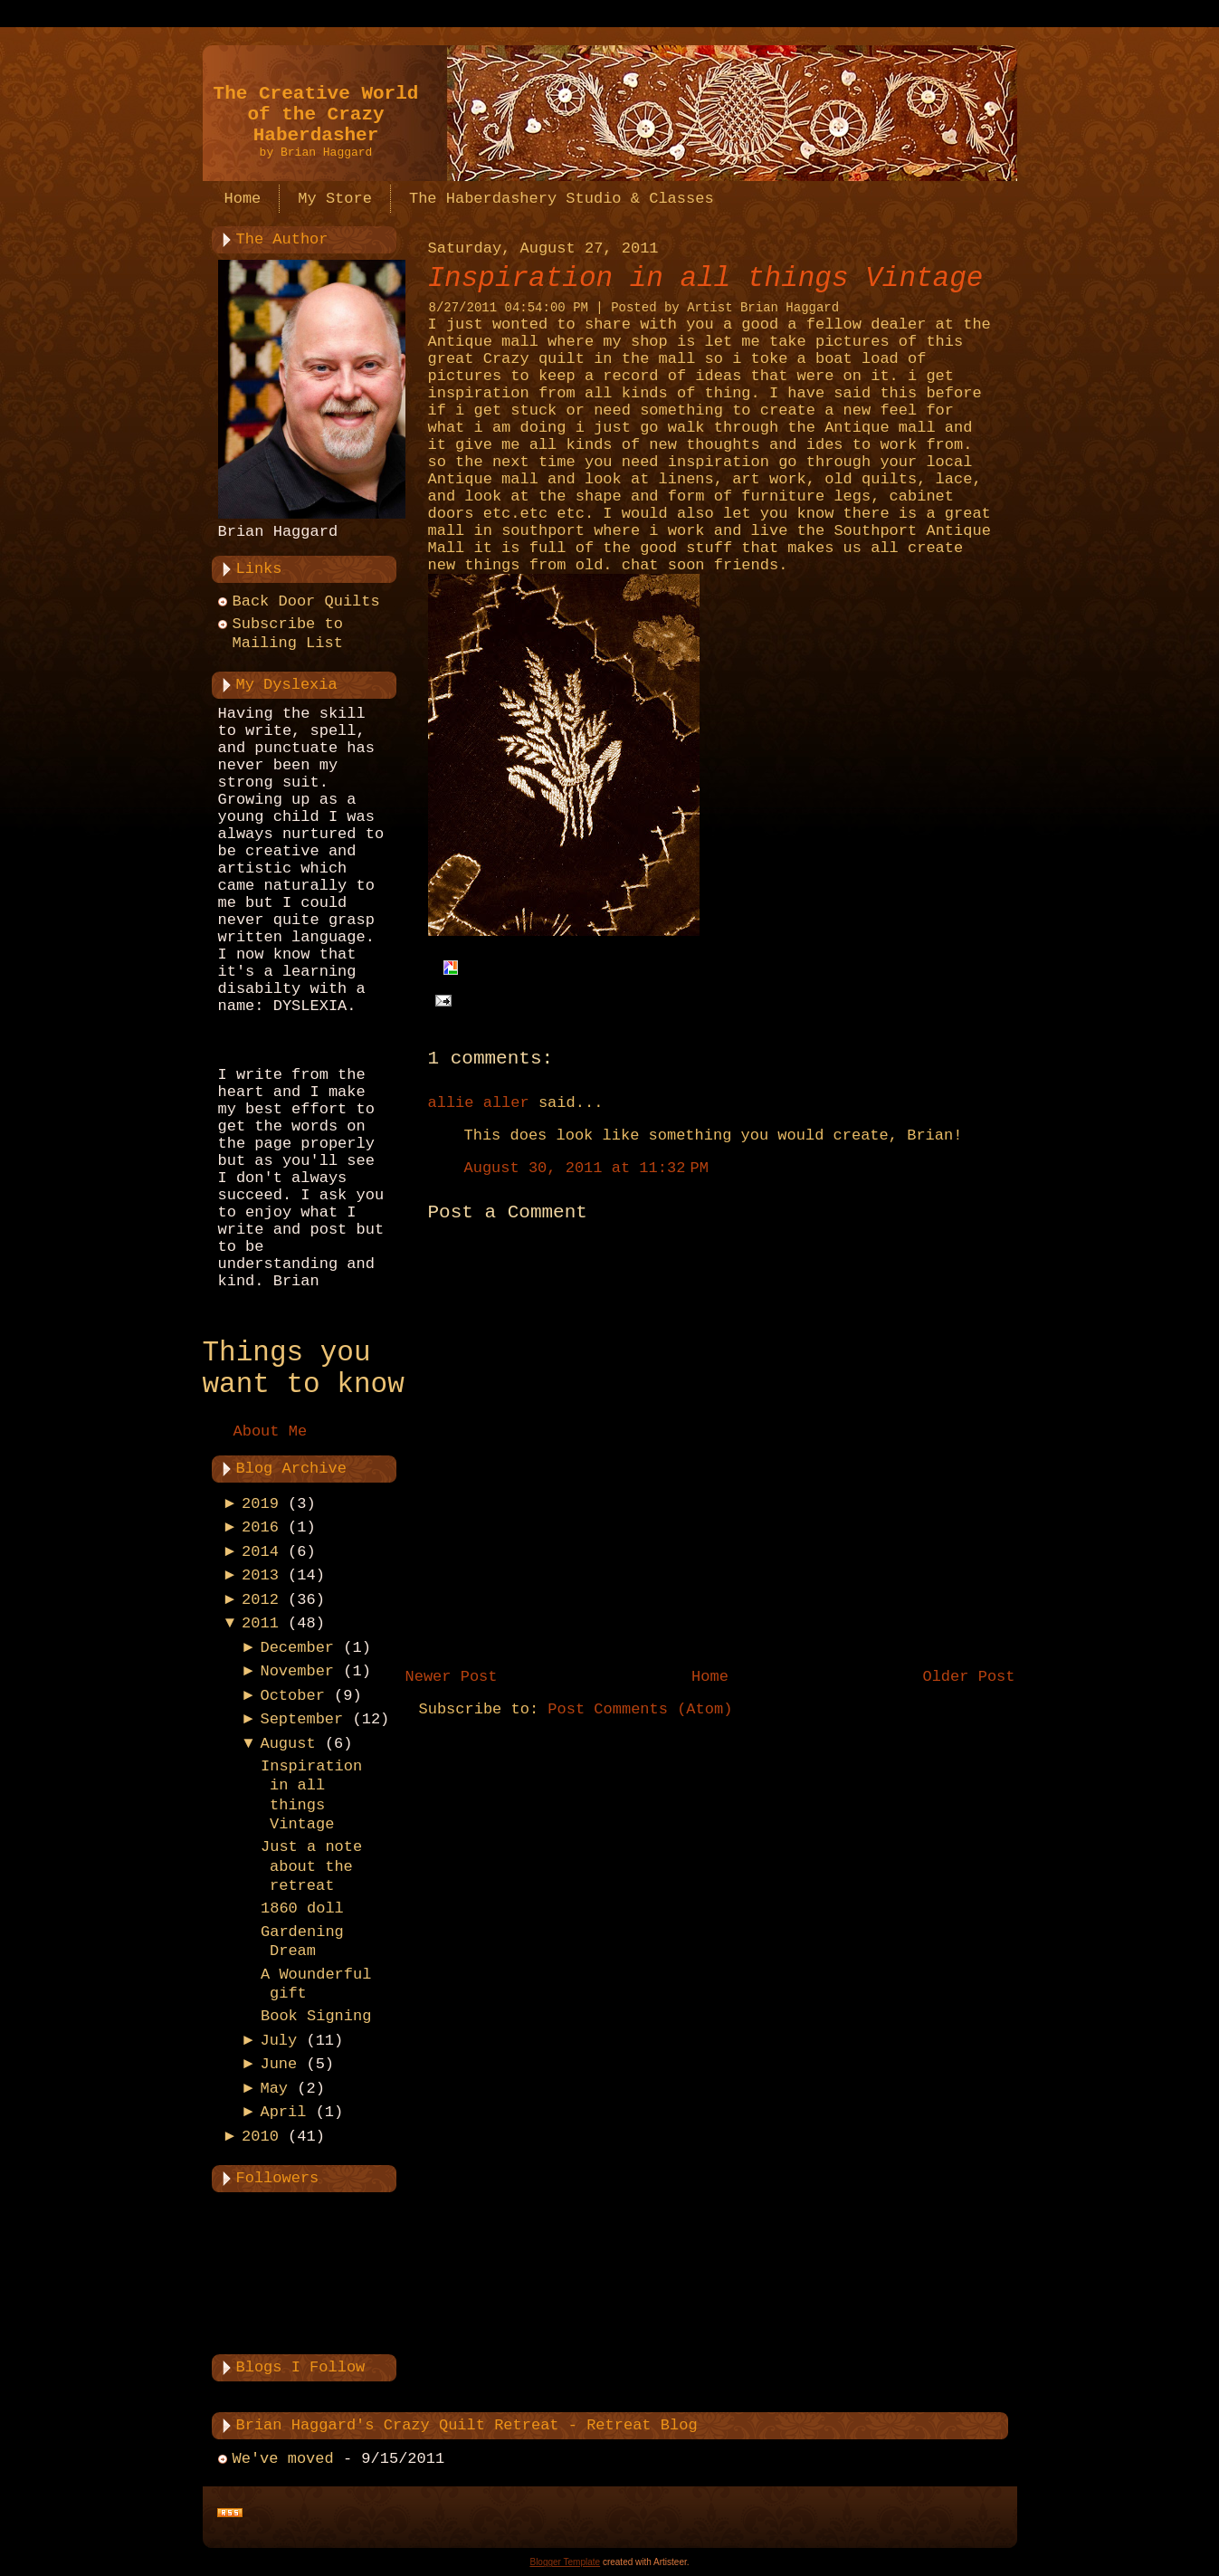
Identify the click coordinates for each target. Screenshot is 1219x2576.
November (297, 1671)
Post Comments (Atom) (640, 1709)
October (292, 1695)
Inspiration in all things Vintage (706, 278)
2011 (260, 1623)
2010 (260, 2136)
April (283, 2112)
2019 (260, 1503)
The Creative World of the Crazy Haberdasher (316, 114)
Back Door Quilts (306, 601)
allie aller (478, 1102)
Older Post (968, 1676)
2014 (260, 1551)
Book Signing (316, 2016)
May (274, 2088)
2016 (260, 1527)
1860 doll (302, 1908)
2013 (260, 1575)
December (297, 1647)
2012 (260, 1599)
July (278, 2040)
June (278, 2064)
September (301, 1719)
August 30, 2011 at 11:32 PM (586, 1168)
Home (710, 1676)
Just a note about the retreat (311, 1866)
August (287, 1743)
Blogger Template (564, 2562)
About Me (270, 1431)
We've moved (283, 2458)
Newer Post (451, 1676)
